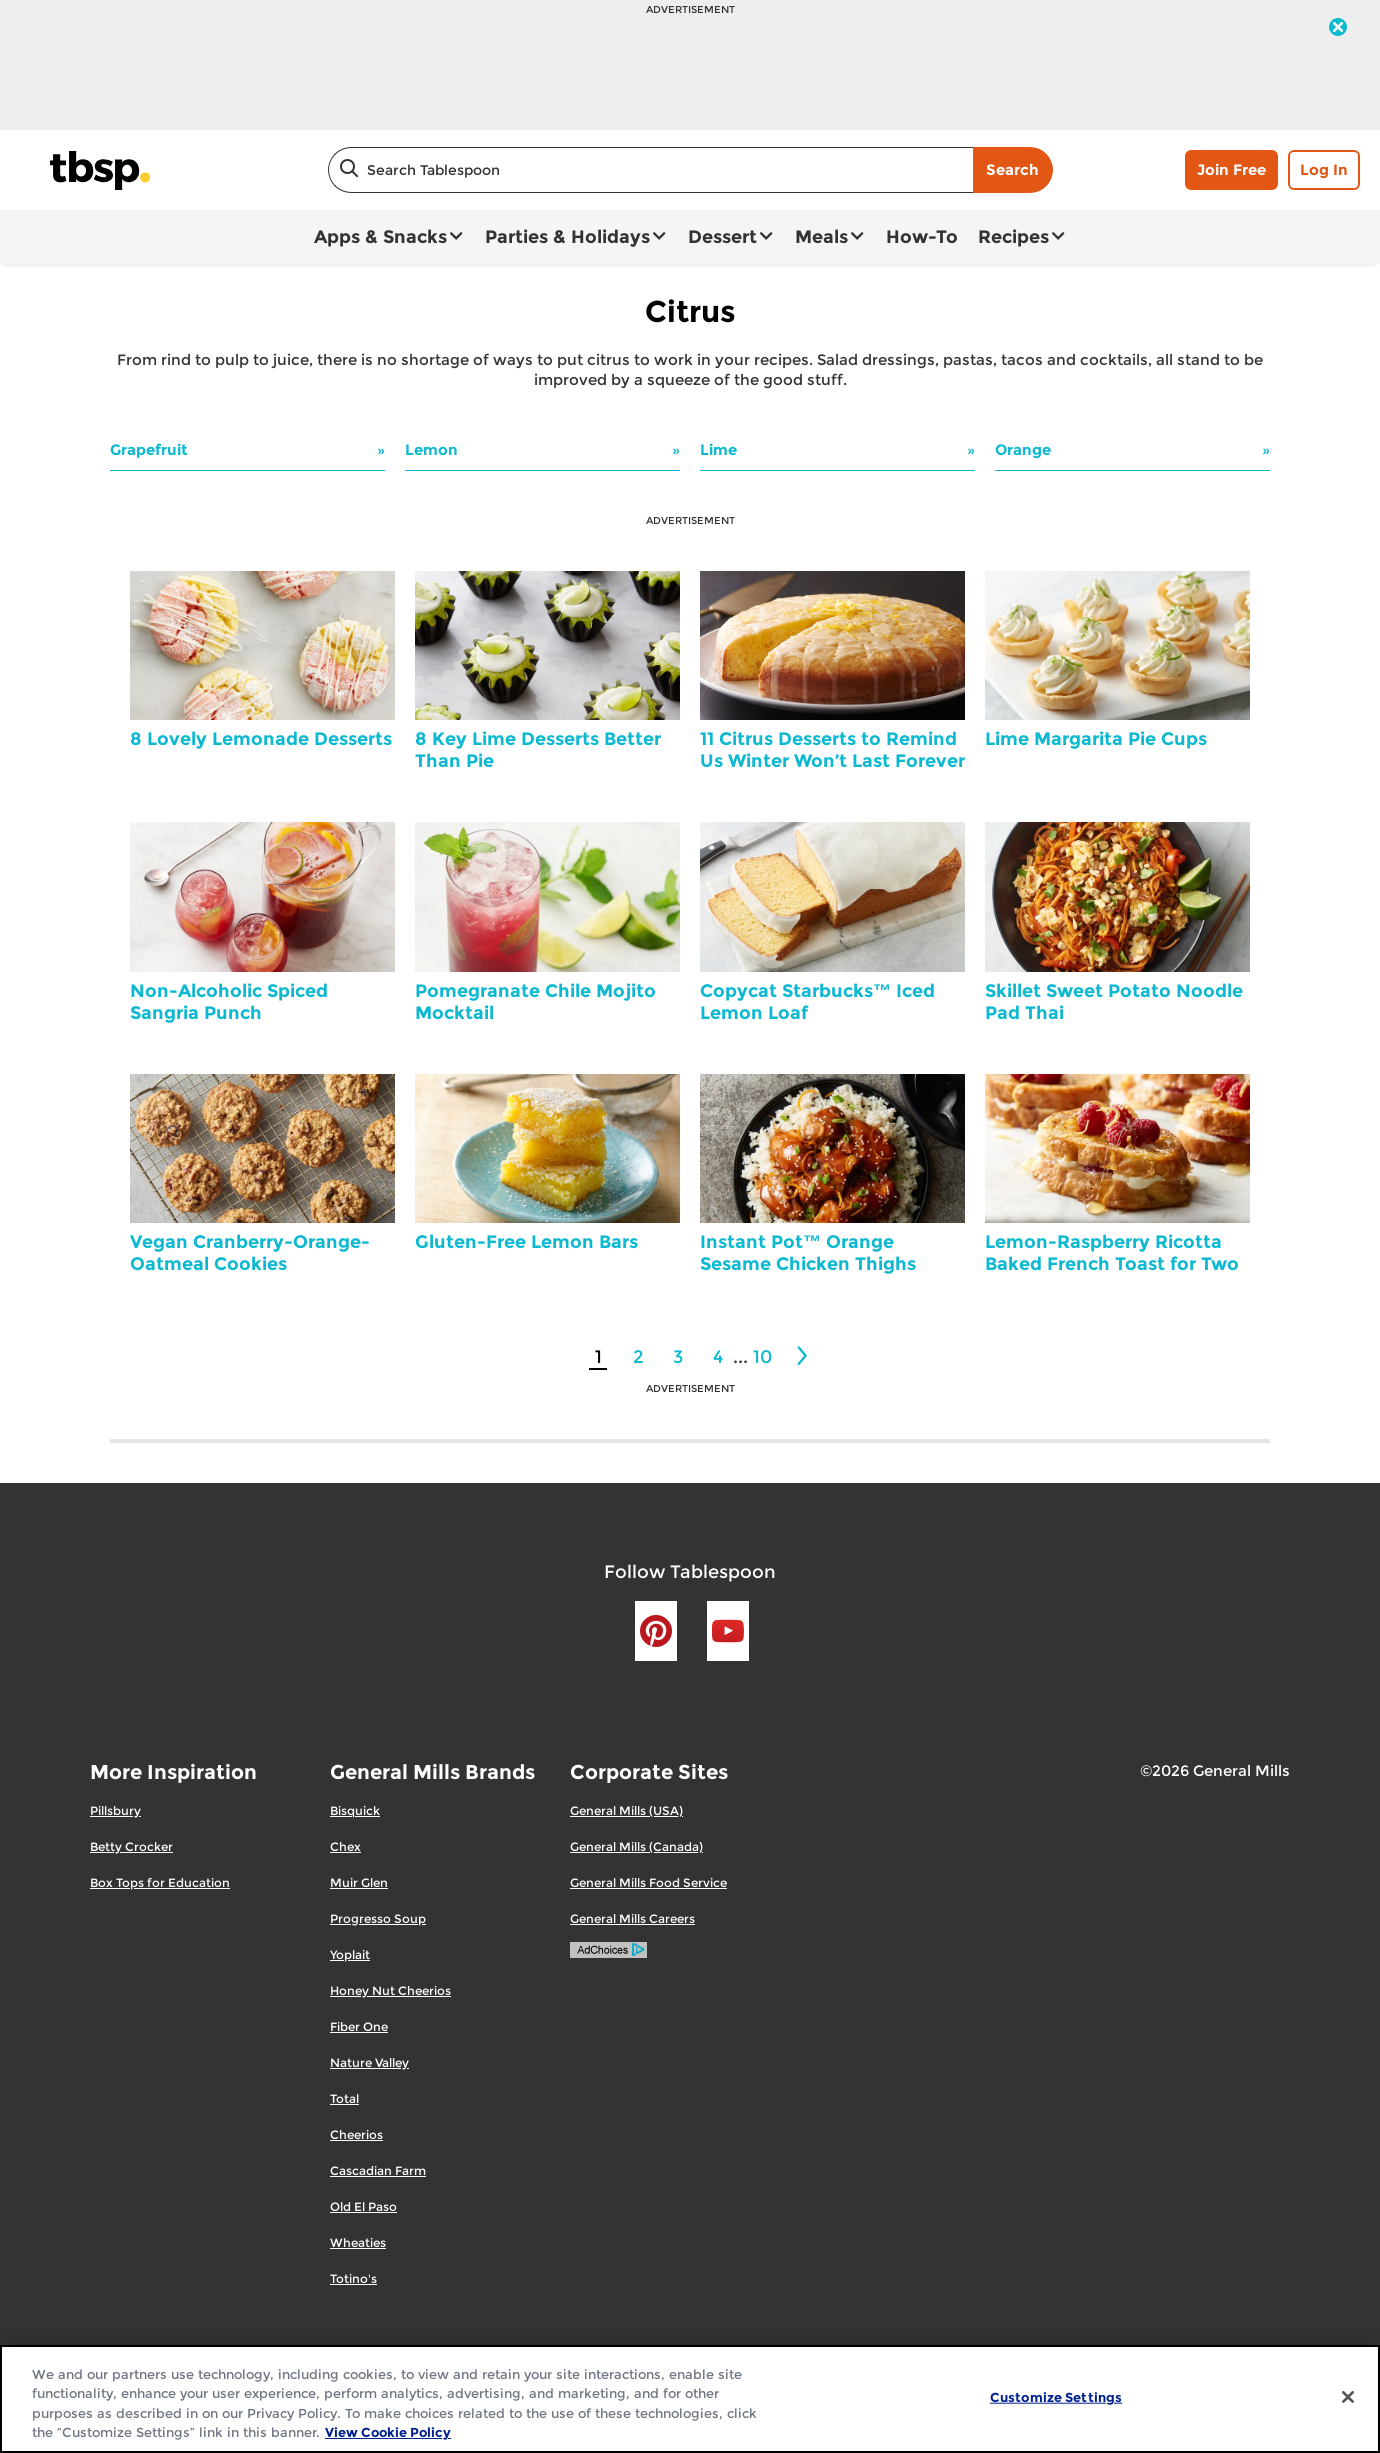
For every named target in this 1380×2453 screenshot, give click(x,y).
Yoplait (350, 1954)
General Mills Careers (632, 1918)
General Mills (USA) (626, 1810)
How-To (922, 237)
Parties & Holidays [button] (567, 237)
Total (344, 2098)
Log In (1324, 169)
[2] (804, 1356)
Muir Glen (359, 1882)
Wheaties (358, 2242)
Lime (718, 449)
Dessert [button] (722, 237)
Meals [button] (821, 237)
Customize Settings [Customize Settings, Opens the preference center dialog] (1056, 2397)
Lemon (431, 449)
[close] (1338, 29)
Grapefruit (149, 449)
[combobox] (650, 170)
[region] (690, 2399)
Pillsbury (115, 1810)
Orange (1023, 449)
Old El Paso (363, 2206)
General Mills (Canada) (636, 1846)
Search (1012, 169)
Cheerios (356, 2134)
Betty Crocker (131, 1846)
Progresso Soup (378, 1918)
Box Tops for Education (160, 1882)
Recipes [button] (1013, 237)
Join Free (1231, 169)
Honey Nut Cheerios (390, 1990)
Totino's (353, 2278)
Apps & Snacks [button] (380, 237)
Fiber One (359, 2026)
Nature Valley (369, 2062)
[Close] (1348, 2397)
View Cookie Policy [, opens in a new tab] (388, 2432)
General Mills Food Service (648, 1882)
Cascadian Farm (378, 2170)
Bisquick (355, 1810)
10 (762, 1357)
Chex (345, 1846)
